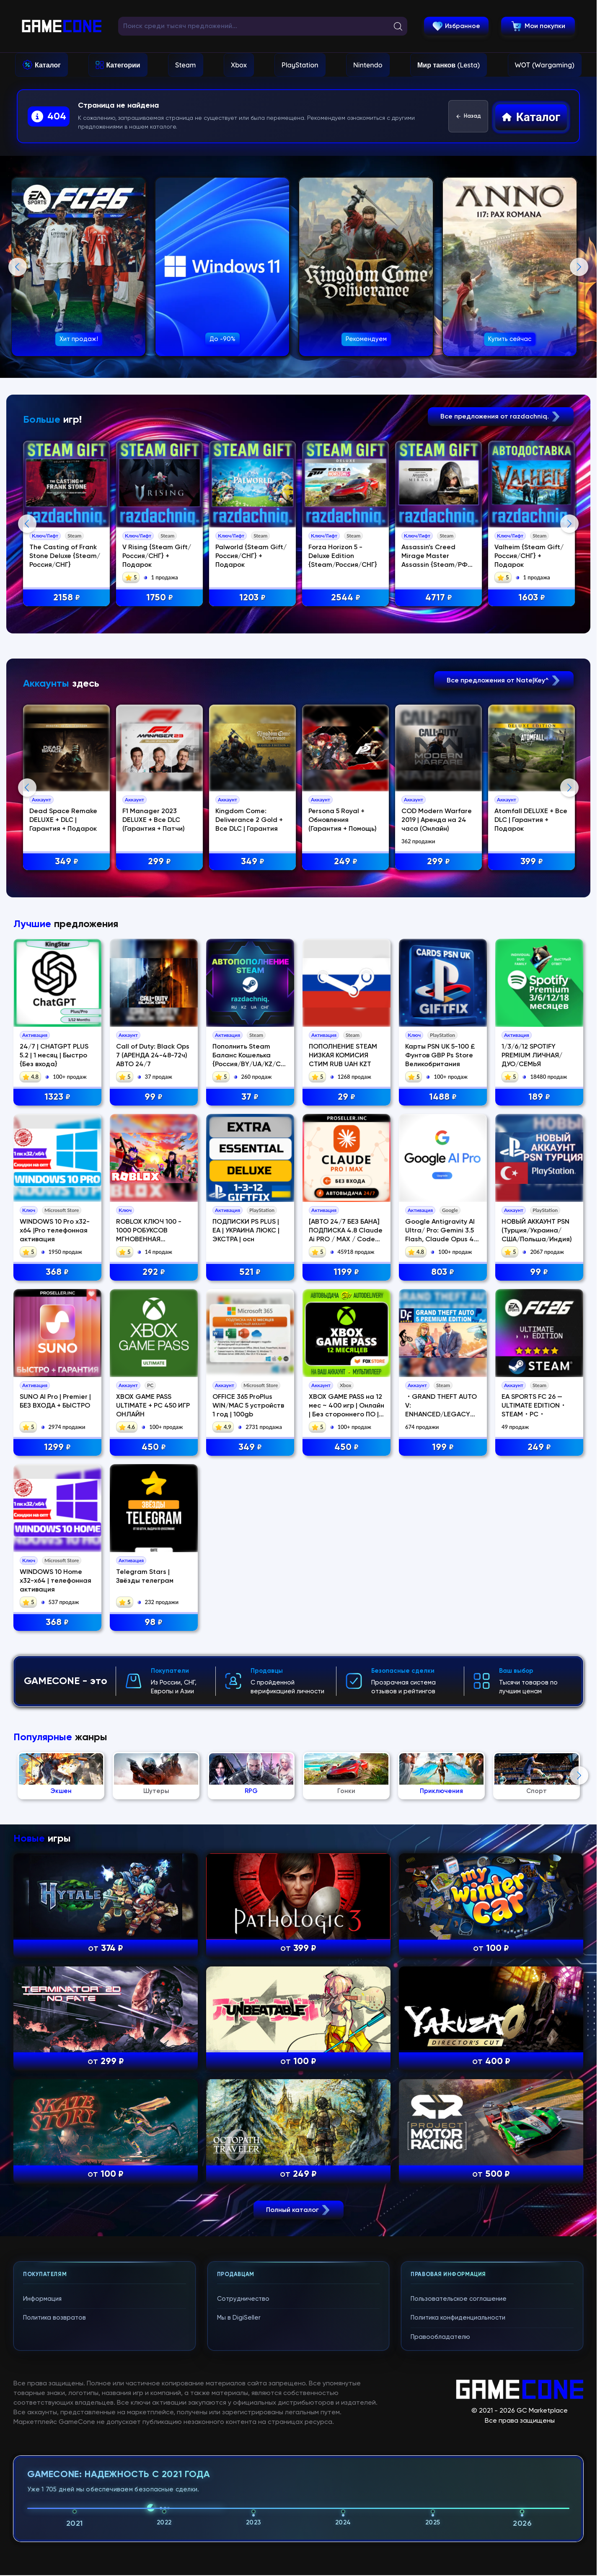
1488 (443, 1097)
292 (153, 1272)
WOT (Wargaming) (544, 65)
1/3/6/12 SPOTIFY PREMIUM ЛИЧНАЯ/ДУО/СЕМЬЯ (532, 1056)
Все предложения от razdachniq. (500, 416)
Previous (17, 267)
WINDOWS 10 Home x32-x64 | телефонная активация (55, 1581)
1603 (531, 598)
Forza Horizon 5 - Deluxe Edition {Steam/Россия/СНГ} (342, 556)
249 (345, 862)
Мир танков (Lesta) (448, 65)
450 (154, 1447)
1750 (159, 598)
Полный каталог (298, 2210)
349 (66, 862)
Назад (468, 116)
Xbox (239, 65)
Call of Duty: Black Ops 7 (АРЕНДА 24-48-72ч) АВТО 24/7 (152, 1056)
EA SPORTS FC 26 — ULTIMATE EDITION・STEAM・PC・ (534, 1406)
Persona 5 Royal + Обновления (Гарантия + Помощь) (342, 820)
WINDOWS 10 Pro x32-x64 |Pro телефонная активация (55, 1231)
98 (154, 1622)
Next (579, 267)
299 (159, 862)
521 (250, 1272)
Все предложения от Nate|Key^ (504, 680)
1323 (57, 1097)
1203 (252, 598)
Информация (42, 2299)
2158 (66, 598)
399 (531, 862)
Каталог (48, 65)
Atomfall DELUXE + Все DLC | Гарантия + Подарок (530, 820)
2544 (345, 598)
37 (250, 1097)
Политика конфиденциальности (458, 2318)
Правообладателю (440, 2337)
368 (57, 1272)
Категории (123, 65)
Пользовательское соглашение (459, 2299)
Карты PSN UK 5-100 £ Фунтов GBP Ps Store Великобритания (440, 1056)
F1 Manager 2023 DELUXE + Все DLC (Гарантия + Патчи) (153, 820)
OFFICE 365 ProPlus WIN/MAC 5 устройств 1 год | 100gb (248, 1406)
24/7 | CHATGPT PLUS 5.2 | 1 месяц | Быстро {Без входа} (54, 1056)
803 (442, 1272)
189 (539, 1097)
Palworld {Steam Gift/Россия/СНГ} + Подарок (251, 556)
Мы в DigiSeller (239, 2318)
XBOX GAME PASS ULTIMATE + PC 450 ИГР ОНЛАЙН (153, 1406)
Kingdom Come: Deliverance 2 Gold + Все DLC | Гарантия (249, 820)
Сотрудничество (243, 2299)
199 (443, 1447)
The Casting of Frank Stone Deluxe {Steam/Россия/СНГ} (64, 556)
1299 (57, 1447)
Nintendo (368, 65)
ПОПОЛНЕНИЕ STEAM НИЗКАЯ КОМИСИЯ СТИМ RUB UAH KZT (343, 1056)
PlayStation (300, 65)
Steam (185, 65)
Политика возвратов (54, 2318)
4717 (438, 598)
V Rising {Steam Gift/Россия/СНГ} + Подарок (156, 556)
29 (346, 1097)
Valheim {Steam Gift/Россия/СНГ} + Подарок (529, 556)
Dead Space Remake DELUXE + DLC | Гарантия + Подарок (63, 820)
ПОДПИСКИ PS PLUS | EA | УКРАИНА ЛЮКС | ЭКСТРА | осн (245, 1231)
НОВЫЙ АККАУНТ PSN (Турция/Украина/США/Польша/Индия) (537, 1231)
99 (154, 1097)
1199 (346, 1272)
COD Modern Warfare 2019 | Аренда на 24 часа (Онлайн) (436, 820)
